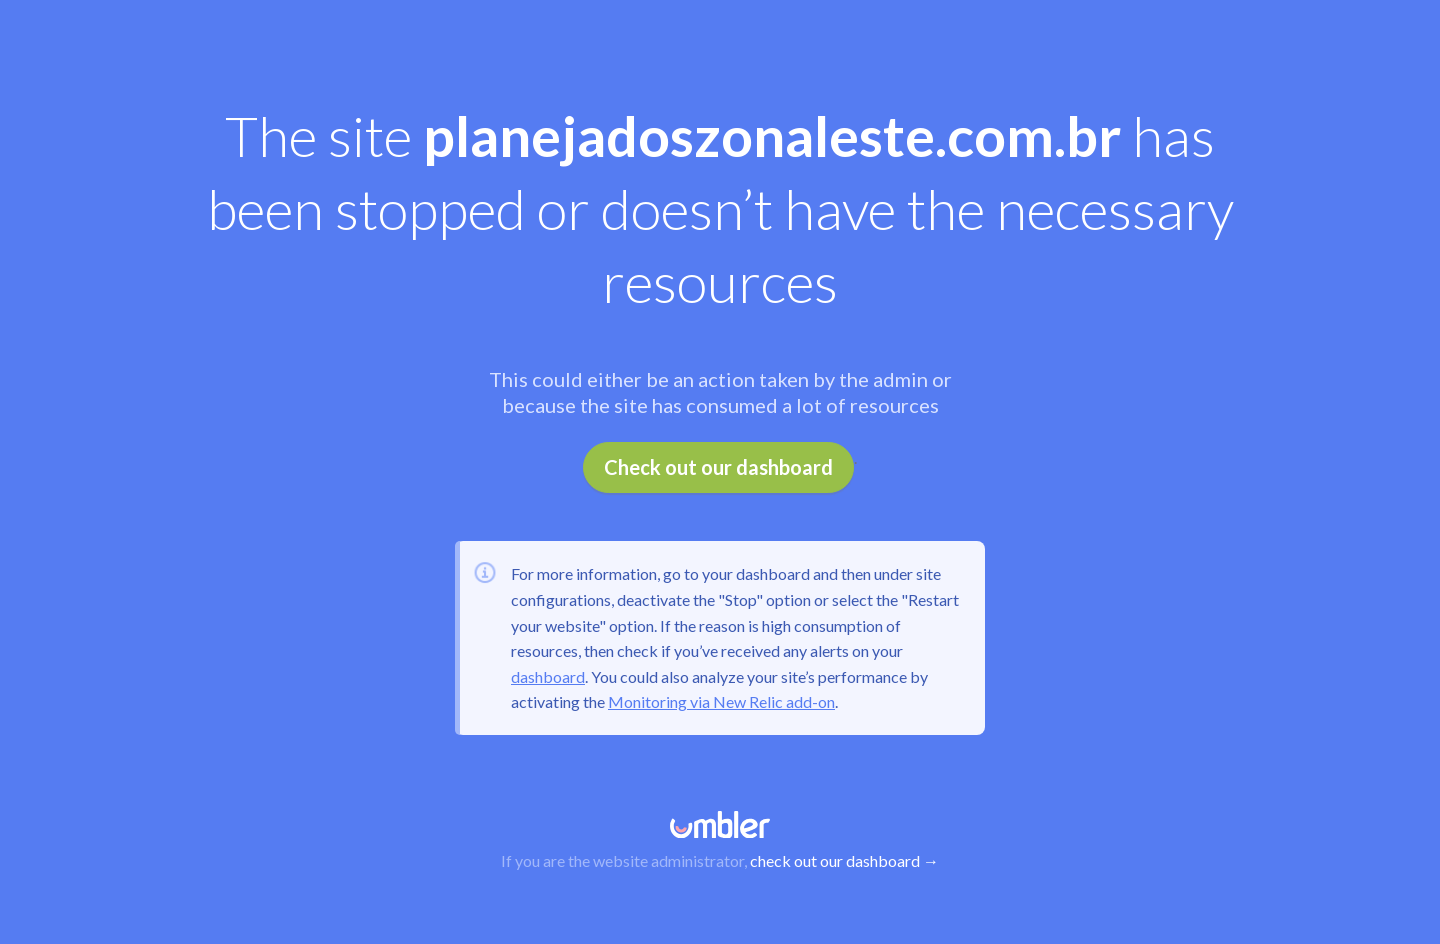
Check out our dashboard (718, 467)
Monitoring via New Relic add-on (721, 701)
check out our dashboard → (844, 860)
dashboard (548, 676)
